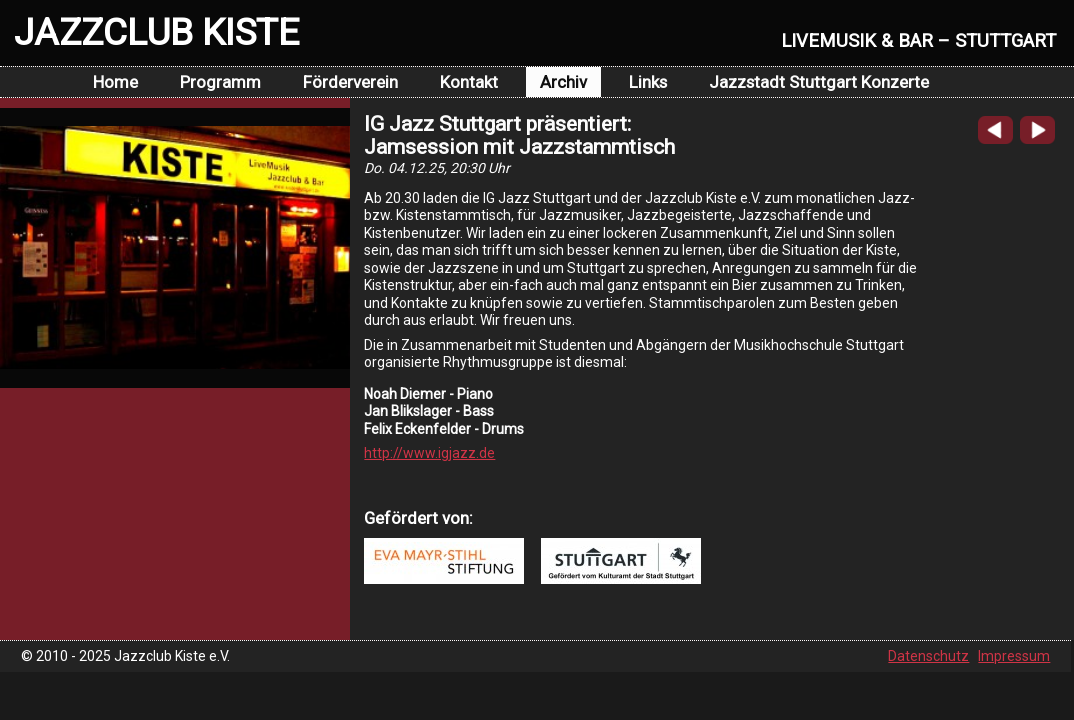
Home (115, 82)
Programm (220, 82)
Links (648, 82)
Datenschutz (928, 656)
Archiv (563, 82)
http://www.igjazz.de (429, 453)
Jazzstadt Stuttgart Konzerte (819, 82)
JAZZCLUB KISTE (156, 32)
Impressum (1014, 656)
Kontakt (469, 82)
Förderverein (350, 82)
